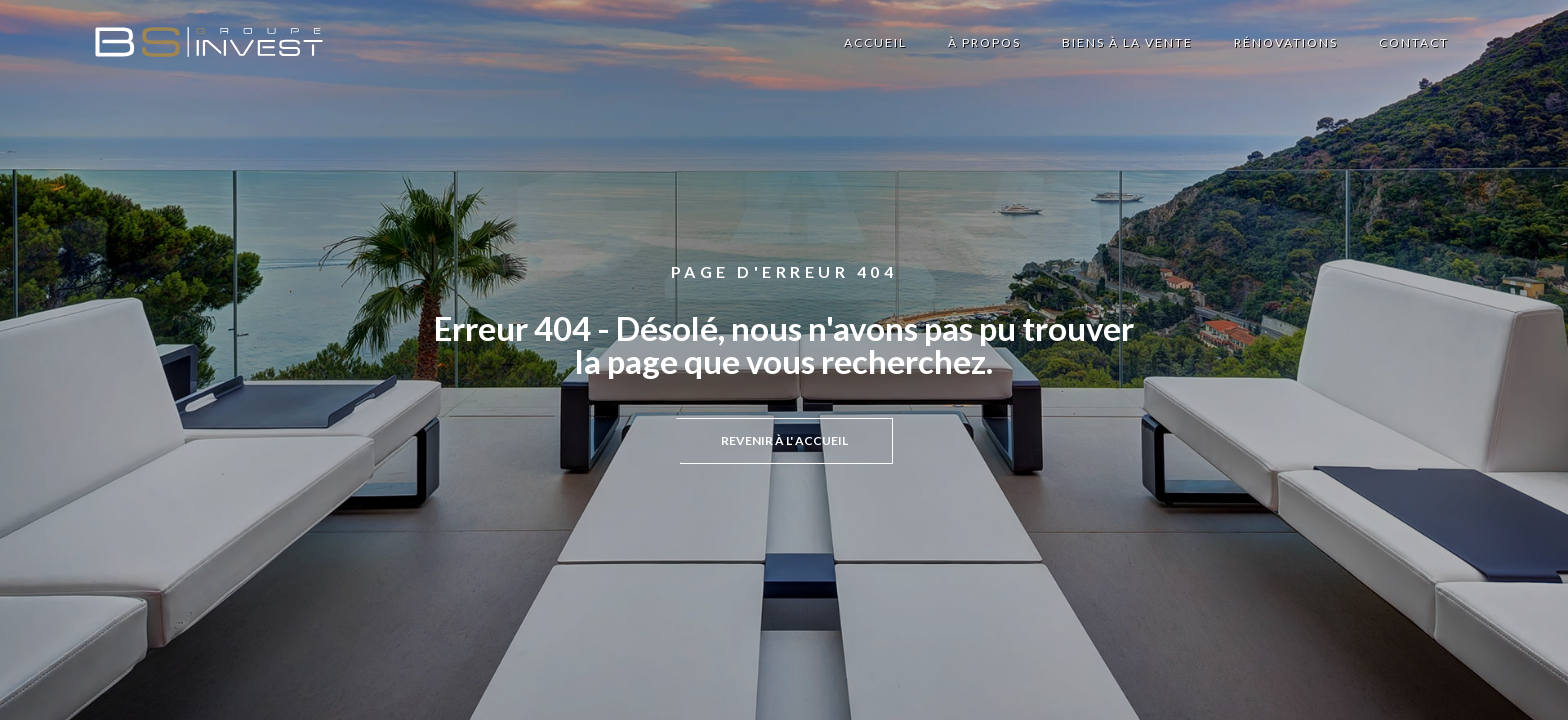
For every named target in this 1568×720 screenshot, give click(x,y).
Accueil (875, 42)
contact (1414, 42)
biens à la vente (1127, 42)
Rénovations (1286, 42)
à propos (984, 42)
